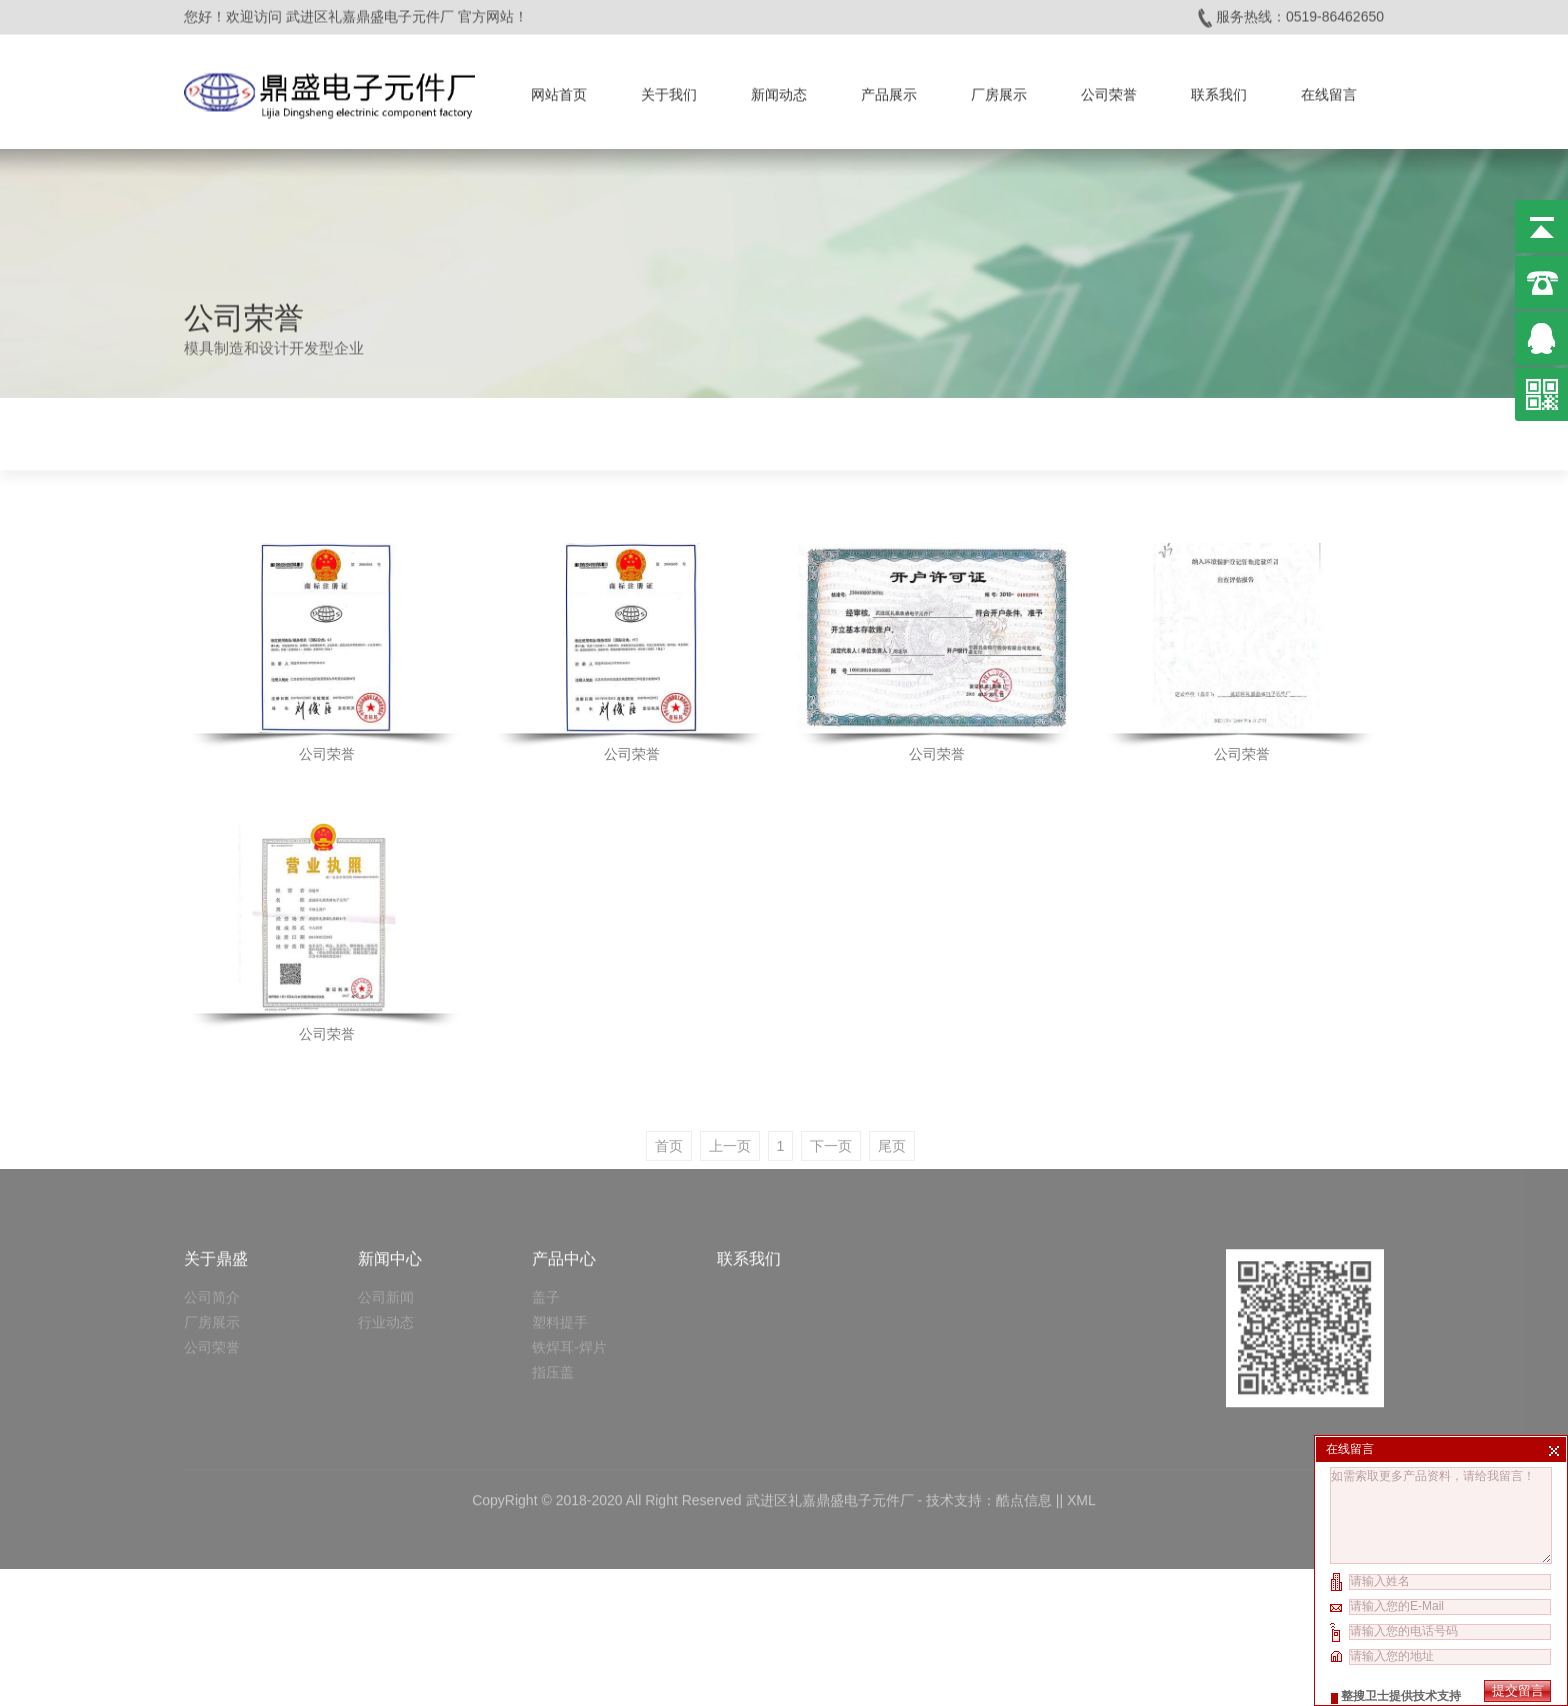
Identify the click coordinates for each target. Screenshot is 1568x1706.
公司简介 (212, 1212)
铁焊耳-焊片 (569, 1262)
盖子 (546, 1212)
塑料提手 (560, 1237)
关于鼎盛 (216, 1173)
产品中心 (564, 1173)
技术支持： (961, 1415)
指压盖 (553, 1287)
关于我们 (669, 90)
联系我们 (1219, 90)
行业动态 (386, 1237)
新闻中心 (390, 1173)
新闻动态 (779, 90)
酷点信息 (1024, 1415)
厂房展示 (999, 90)
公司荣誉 (1109, 90)
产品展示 (889, 90)
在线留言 (1329, 90)
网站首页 (559, 90)
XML (1081, 1415)
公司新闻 (386, 1212)
